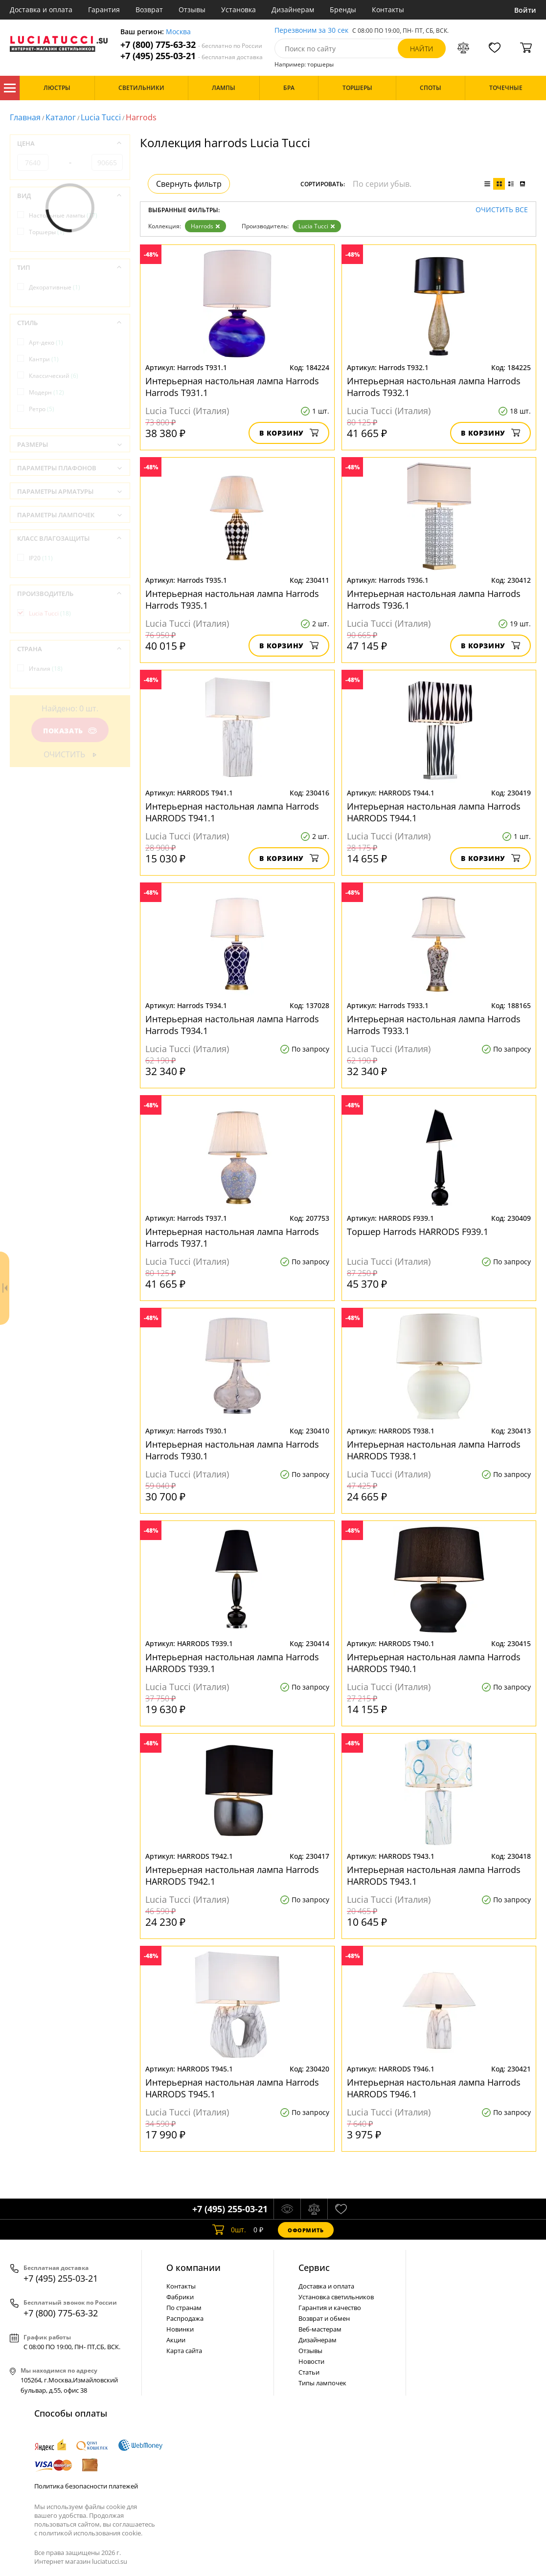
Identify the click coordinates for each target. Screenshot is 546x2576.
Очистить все (502, 210)
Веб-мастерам (319, 2329)
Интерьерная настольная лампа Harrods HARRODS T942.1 (232, 1875)
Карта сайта (184, 2350)
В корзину (288, 433)
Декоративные (54, 287)
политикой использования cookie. (90, 2533)
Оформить (306, 2230)
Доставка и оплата (41, 9)
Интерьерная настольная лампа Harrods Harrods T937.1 (232, 1237)
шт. (229, 2230)
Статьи (308, 2372)
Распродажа (185, 2318)
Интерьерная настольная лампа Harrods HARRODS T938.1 (434, 1450)
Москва (178, 32)
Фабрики (180, 2296)
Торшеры (47, 232)
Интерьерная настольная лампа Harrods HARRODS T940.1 (434, 1662)
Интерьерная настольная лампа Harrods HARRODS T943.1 (434, 1875)
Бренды (343, 9)
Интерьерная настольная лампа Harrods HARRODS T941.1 (232, 812)
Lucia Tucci (101, 117)
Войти (525, 10)
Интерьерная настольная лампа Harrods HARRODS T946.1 (434, 2088)
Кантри (44, 359)
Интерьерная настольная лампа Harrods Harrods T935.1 (232, 599)
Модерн (46, 392)
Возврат (149, 9)
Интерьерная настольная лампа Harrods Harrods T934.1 (232, 1024)
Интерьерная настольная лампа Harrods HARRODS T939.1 (232, 1662)
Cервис (314, 2267)
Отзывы (192, 9)
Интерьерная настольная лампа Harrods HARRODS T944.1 (434, 812)
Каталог (10, 88)
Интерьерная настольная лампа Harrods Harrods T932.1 (434, 386)
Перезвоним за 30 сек (311, 30)
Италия (46, 668)
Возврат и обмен (324, 2318)
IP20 (41, 558)
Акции (175, 2339)
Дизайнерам (293, 9)
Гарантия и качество (329, 2307)
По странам (184, 2307)
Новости (311, 2361)
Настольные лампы (63, 215)
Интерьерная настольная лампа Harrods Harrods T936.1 (434, 599)
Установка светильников (336, 2296)
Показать (70, 730)
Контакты (388, 9)
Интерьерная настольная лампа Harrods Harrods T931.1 (232, 386)
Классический (53, 376)
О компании (193, 2267)
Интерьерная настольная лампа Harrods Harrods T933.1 (434, 1024)
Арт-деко (46, 342)
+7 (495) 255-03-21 (191, 56)
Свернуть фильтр (189, 183)
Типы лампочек (322, 2382)
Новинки (180, 2329)
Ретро (41, 409)
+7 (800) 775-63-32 (191, 44)
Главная (25, 117)
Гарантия (104, 9)
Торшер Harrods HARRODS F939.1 (417, 1231)
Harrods (205, 226)
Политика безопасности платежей (86, 2486)
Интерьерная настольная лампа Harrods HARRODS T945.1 (232, 2088)
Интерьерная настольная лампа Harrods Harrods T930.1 (232, 1450)
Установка (238, 9)
